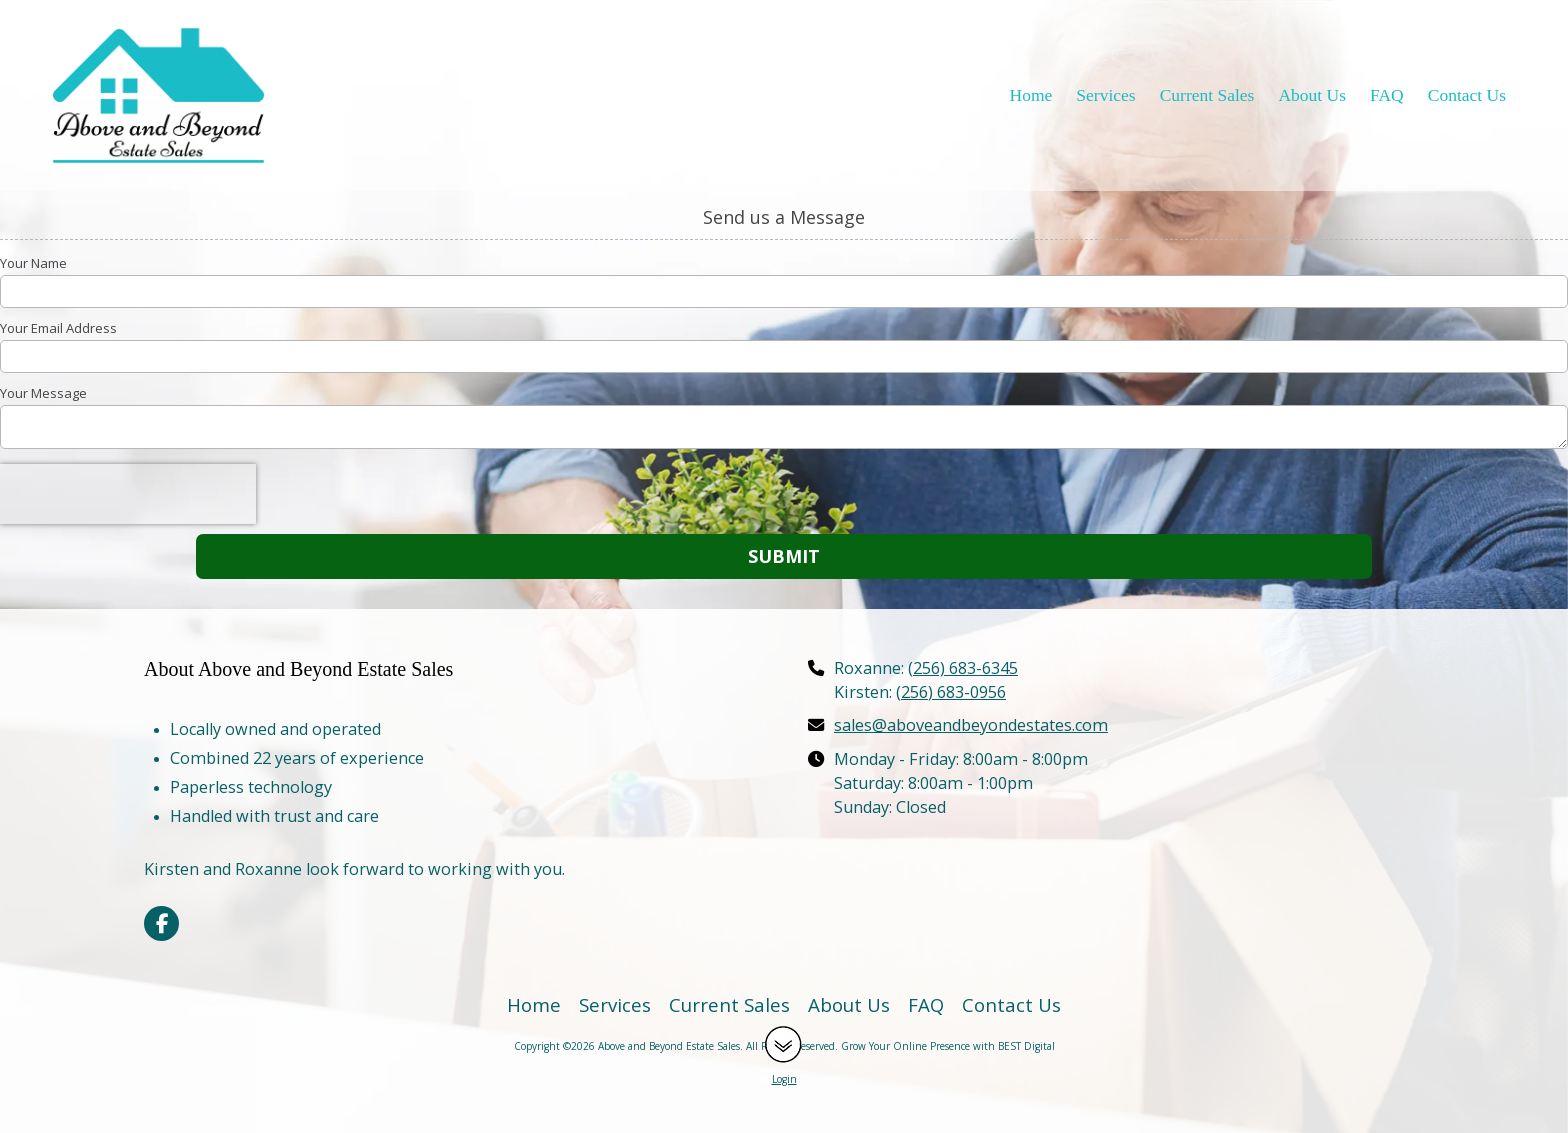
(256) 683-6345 (963, 668)
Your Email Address (58, 328)
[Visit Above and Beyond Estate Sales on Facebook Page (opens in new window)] (161, 923)
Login (784, 1079)
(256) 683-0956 (951, 692)
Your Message (43, 393)
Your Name (33, 263)
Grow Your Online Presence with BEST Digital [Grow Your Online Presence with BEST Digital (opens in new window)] (948, 1046)
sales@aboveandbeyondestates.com (971, 725)
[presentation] (128, 494)
